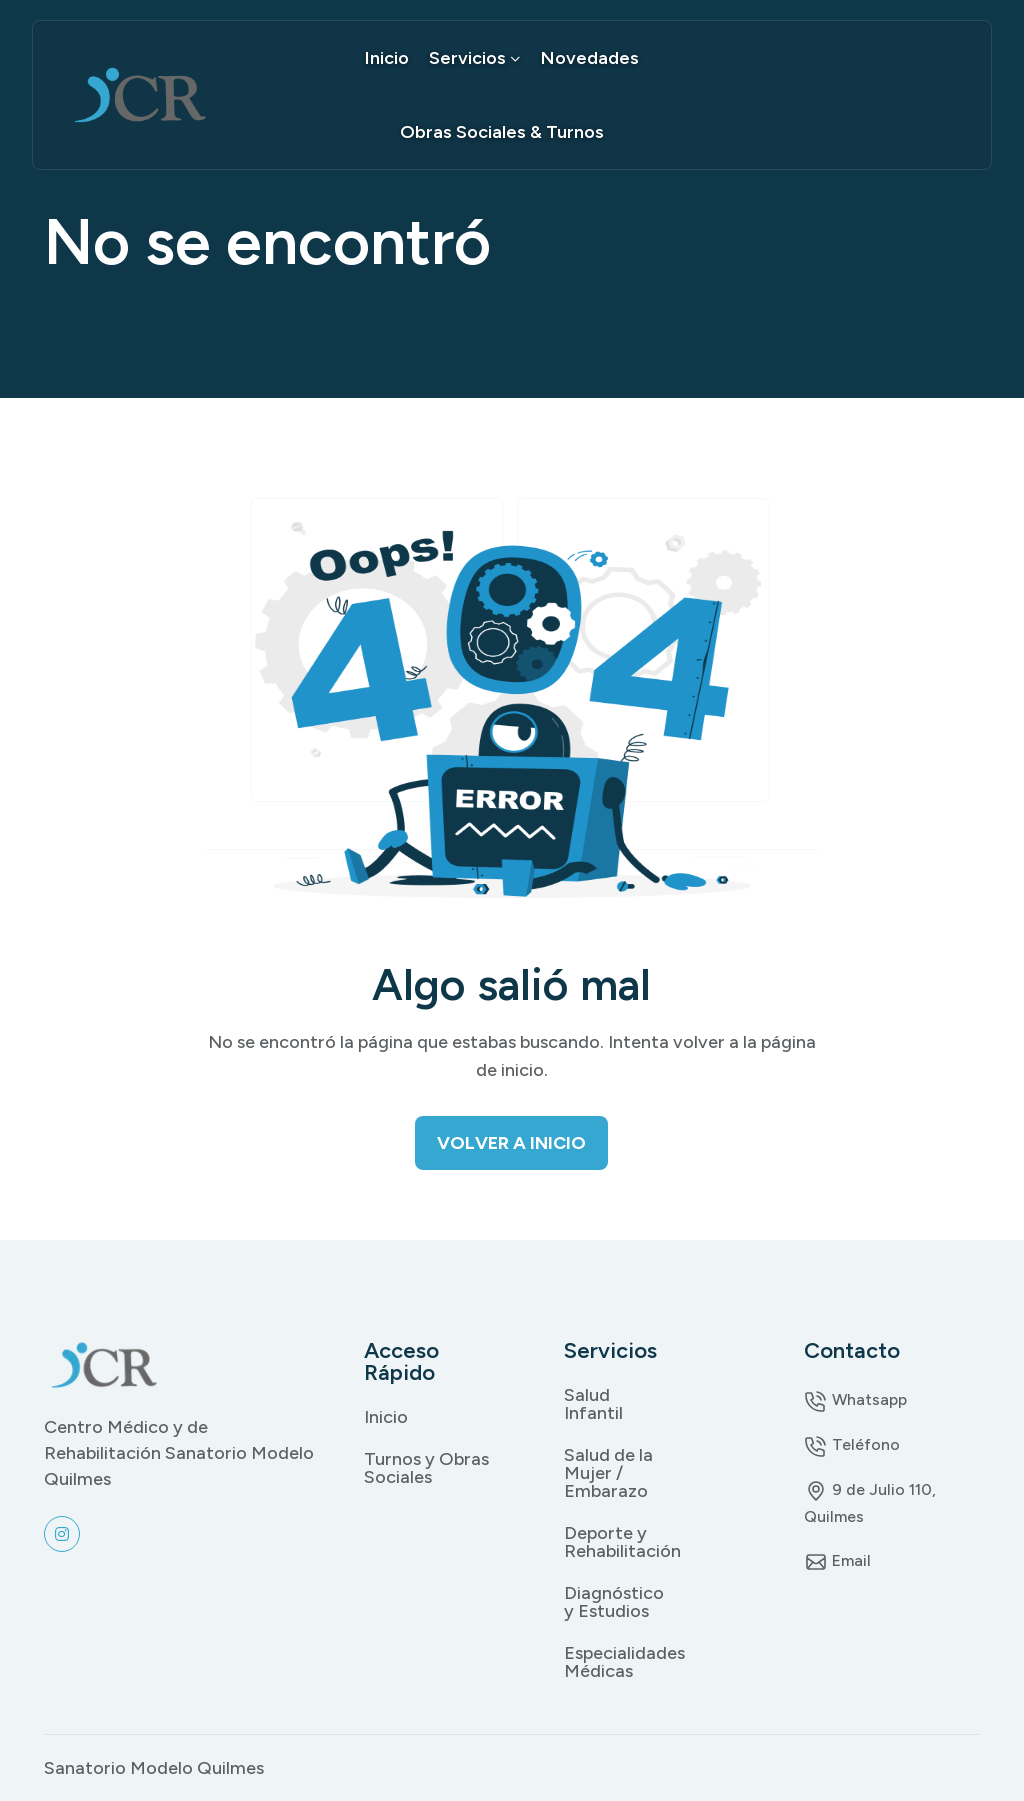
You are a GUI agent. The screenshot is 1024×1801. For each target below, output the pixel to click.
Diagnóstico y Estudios (612, 1602)
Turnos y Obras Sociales (426, 1468)
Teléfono (852, 1444)
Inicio (387, 58)
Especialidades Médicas (612, 1662)
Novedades (590, 58)
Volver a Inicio (511, 1143)
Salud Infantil (593, 1404)
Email (837, 1560)
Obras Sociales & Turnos (502, 132)
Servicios (475, 58)
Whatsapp (855, 1399)
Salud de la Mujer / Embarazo (608, 1473)
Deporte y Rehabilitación (612, 1542)
